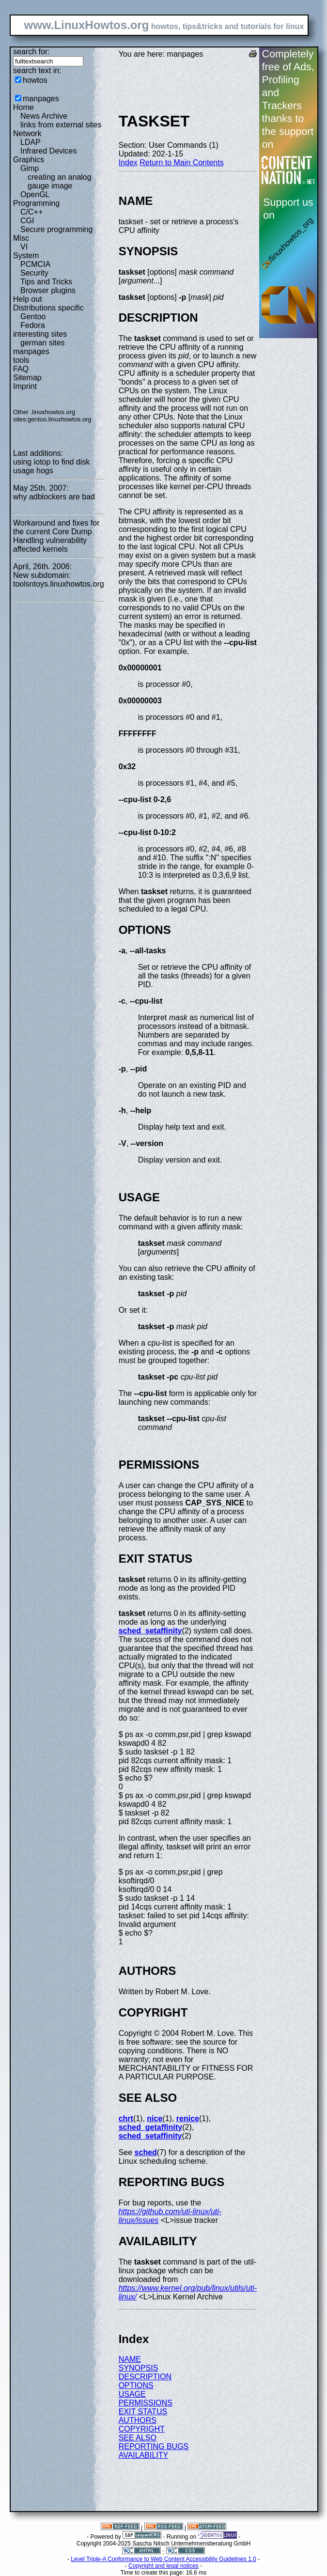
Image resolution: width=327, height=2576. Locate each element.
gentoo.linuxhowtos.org (60, 419)
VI (24, 247)
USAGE (132, 2394)
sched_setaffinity (150, 1631)
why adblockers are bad (54, 497)
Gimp (29, 168)
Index (128, 162)
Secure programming (56, 229)
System (26, 255)
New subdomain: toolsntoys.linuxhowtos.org (58, 579)
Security (34, 273)
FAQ (21, 369)
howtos (35, 80)
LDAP (30, 142)
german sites (42, 343)
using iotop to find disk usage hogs (51, 466)
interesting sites (40, 334)
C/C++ (31, 212)
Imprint (25, 386)
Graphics (28, 159)
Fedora (32, 325)
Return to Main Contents (181, 162)
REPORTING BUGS (154, 2446)
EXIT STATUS (143, 2411)
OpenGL (34, 194)
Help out (27, 299)
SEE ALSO (137, 2438)
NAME (130, 2359)
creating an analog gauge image (60, 181)
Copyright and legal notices (163, 2565)
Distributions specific (48, 308)
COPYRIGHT (142, 2429)
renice (187, 2118)
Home (23, 107)
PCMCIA (35, 264)
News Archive (43, 116)
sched (146, 2152)
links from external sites (60, 125)
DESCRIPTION (145, 2377)
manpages (41, 98)
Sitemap (27, 377)
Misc (21, 238)
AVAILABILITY (144, 2455)
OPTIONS (136, 2385)
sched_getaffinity (151, 2127)
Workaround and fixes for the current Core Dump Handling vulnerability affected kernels (56, 536)
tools (21, 360)
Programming (36, 203)
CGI (27, 221)
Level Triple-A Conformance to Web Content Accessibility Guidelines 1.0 (163, 2559)
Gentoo (33, 316)
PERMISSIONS (145, 2403)
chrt (126, 2118)
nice (154, 2118)
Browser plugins (48, 290)
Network (27, 133)
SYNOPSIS (138, 2368)
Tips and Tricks (46, 282)
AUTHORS (137, 2420)
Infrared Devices (48, 151)
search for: (31, 51)
